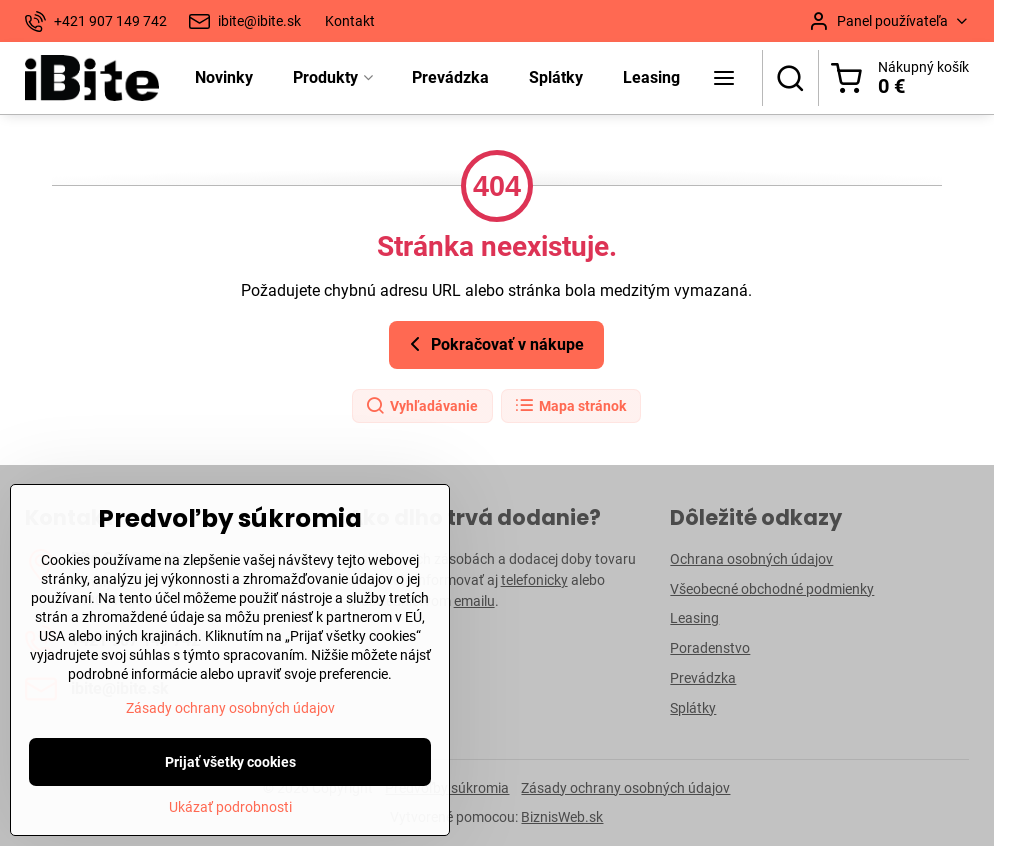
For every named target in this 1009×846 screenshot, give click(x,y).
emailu (474, 601)
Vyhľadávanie (421, 406)
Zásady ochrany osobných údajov (625, 788)
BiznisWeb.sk (562, 817)
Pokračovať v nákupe (493, 344)
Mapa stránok (570, 406)
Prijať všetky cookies (230, 812)
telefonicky (534, 580)
